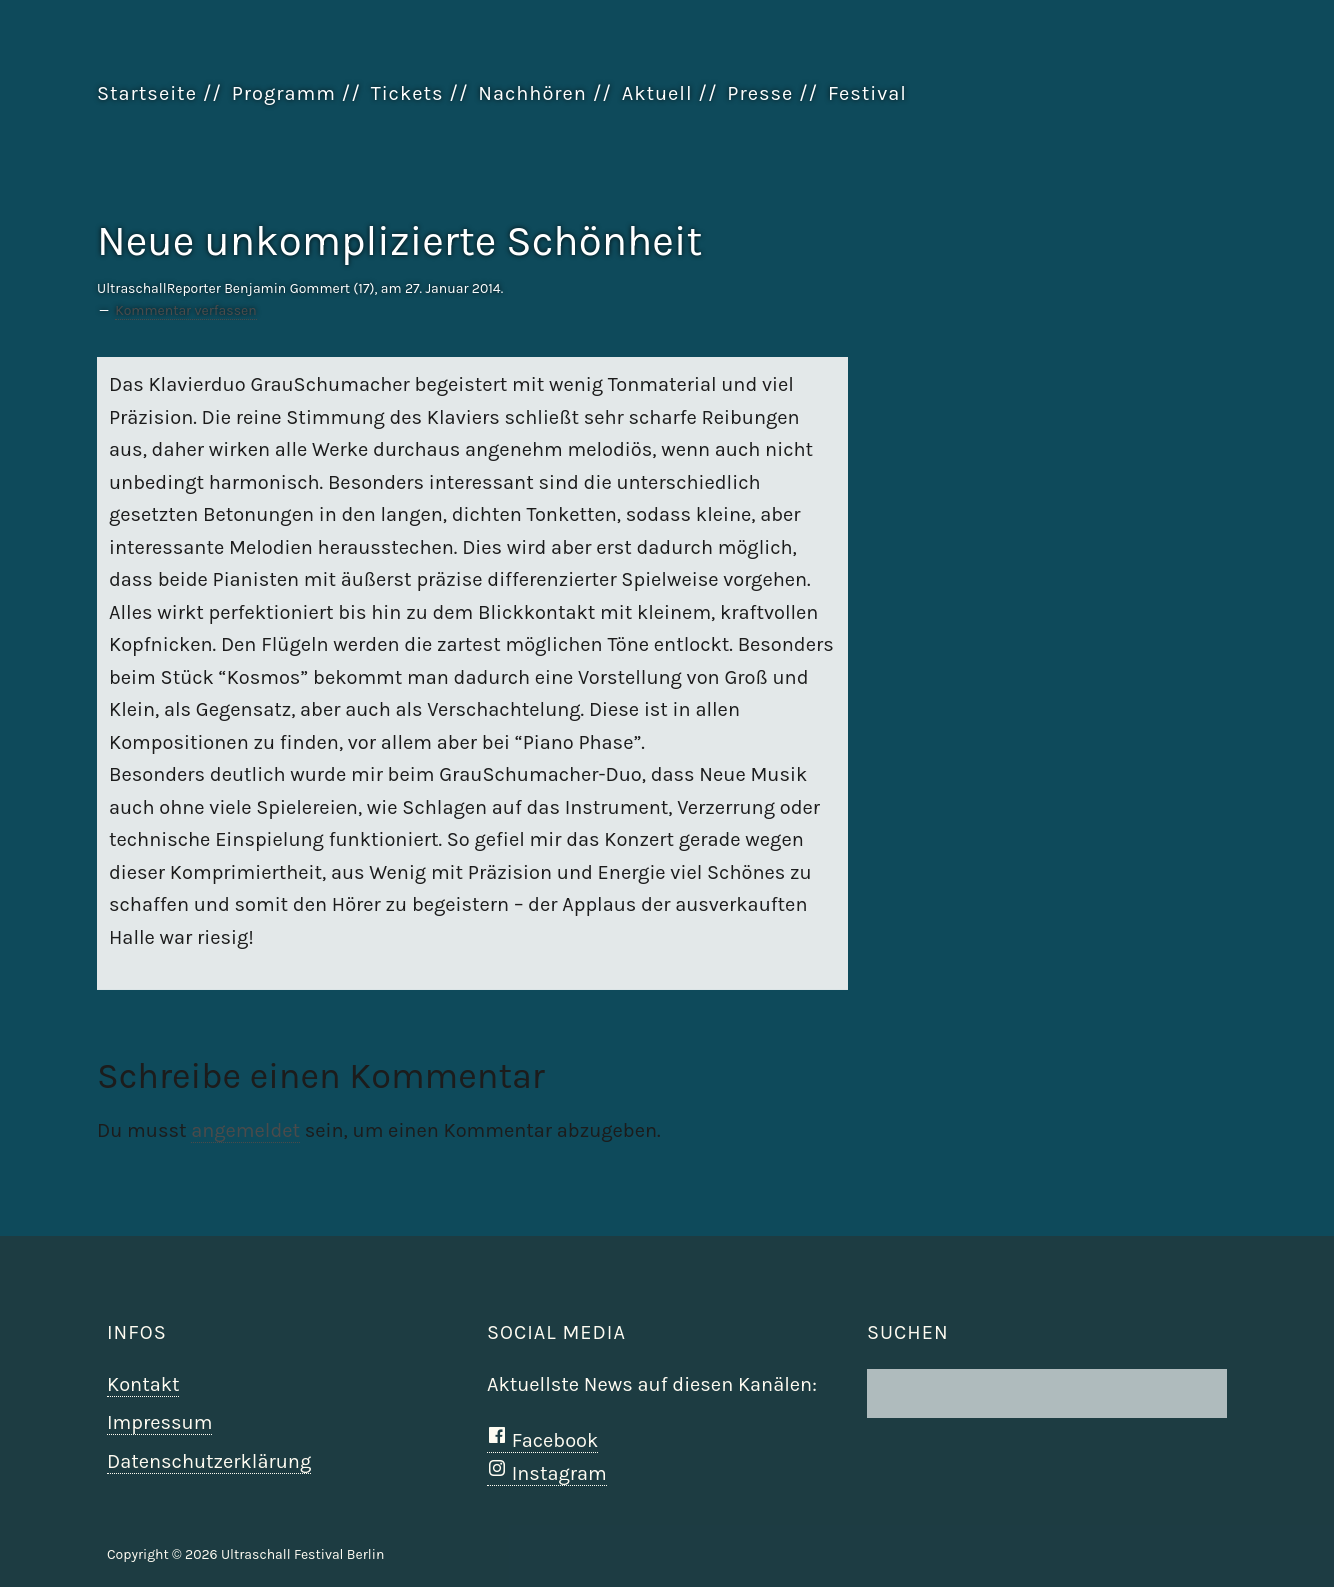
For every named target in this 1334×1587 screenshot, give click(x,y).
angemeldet (245, 1130)
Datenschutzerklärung (209, 1461)
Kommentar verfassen (185, 310)
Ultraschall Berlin (1137, 138)
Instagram (547, 1473)
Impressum (159, 1422)
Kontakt (143, 1384)
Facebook (542, 1440)
